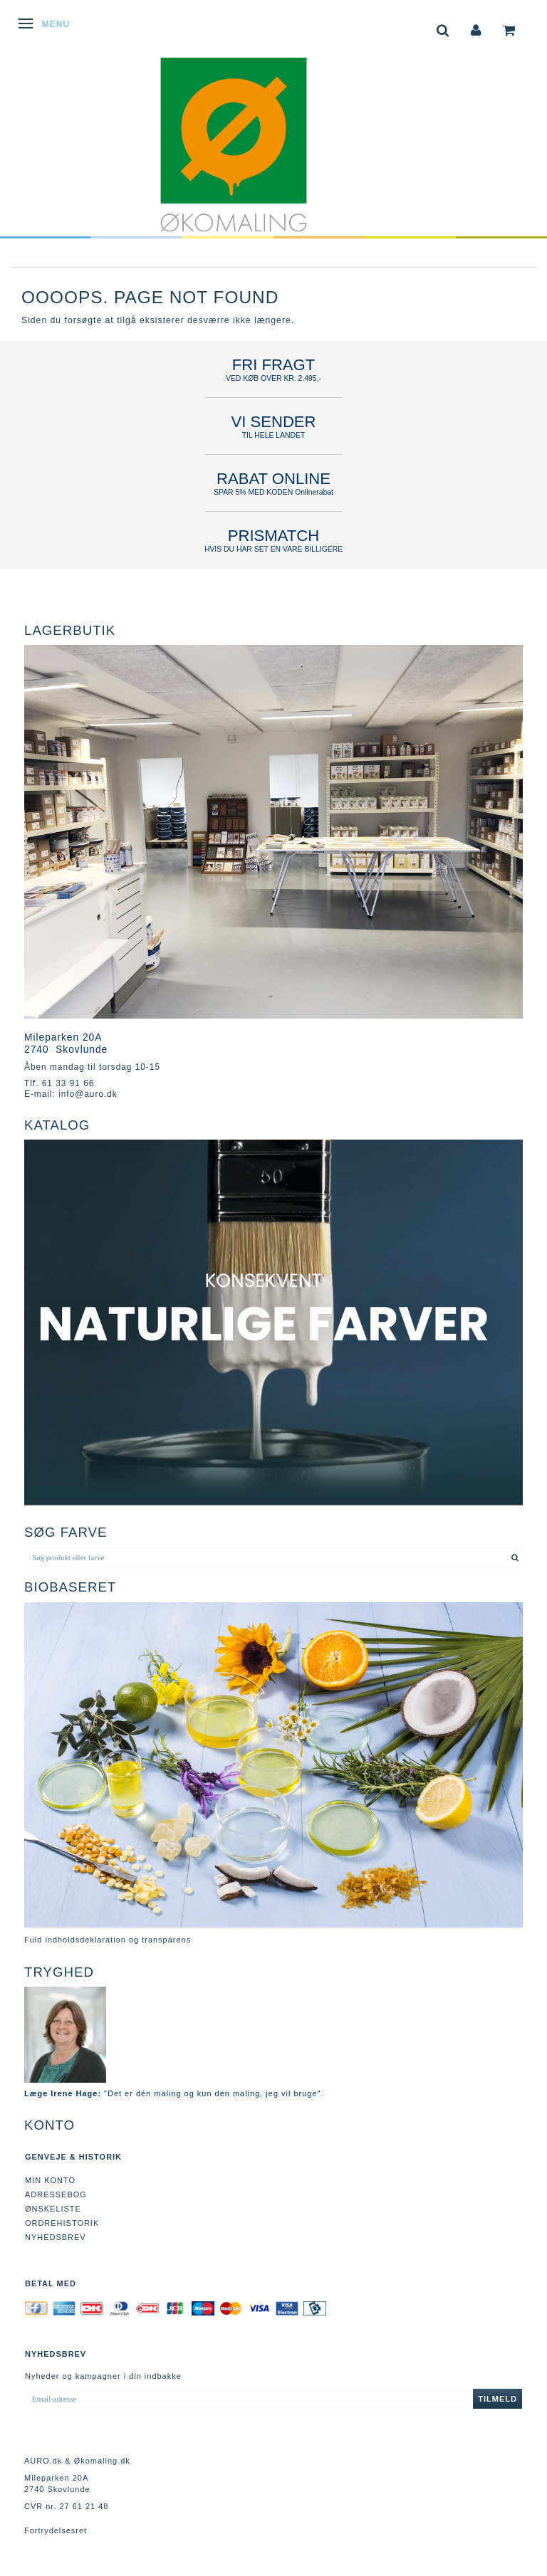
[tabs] (443, 29)
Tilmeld (497, 2398)
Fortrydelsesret (55, 2530)
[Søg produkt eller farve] (515, 1557)
